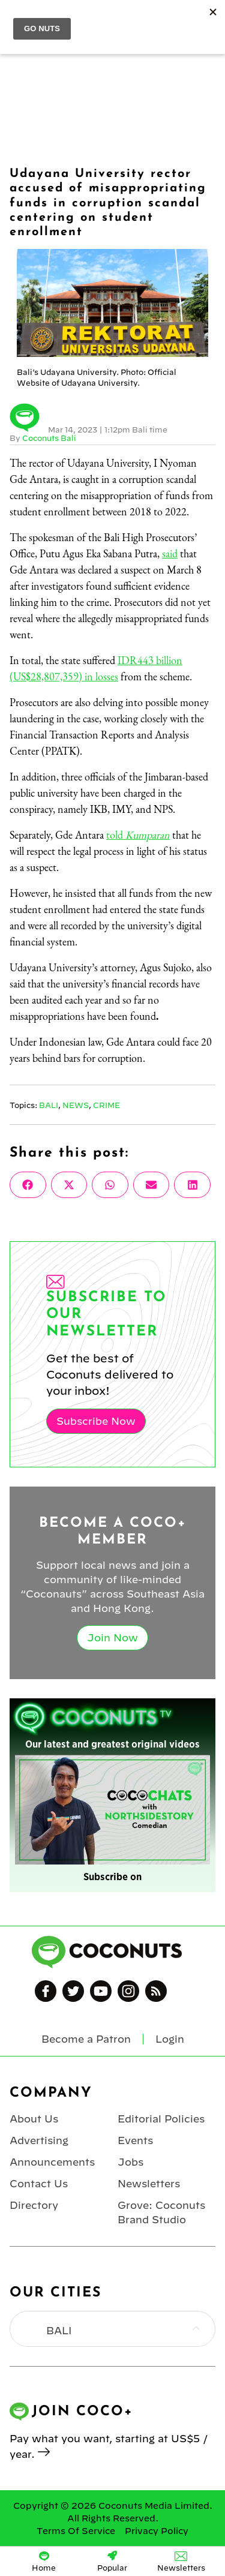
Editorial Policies (161, 2118)
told (138, 835)
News (75, 1105)
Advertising (39, 2140)
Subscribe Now (96, 1421)
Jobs (130, 2162)
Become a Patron (86, 2039)
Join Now (112, 1637)
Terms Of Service (76, 2531)
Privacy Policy (156, 2531)
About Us (34, 2118)
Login (169, 2039)
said (170, 553)
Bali (48, 1105)
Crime (106, 1105)
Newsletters (149, 2183)
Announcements (52, 2162)
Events (135, 2140)
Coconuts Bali (49, 438)
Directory (34, 2205)
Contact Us (39, 2183)
